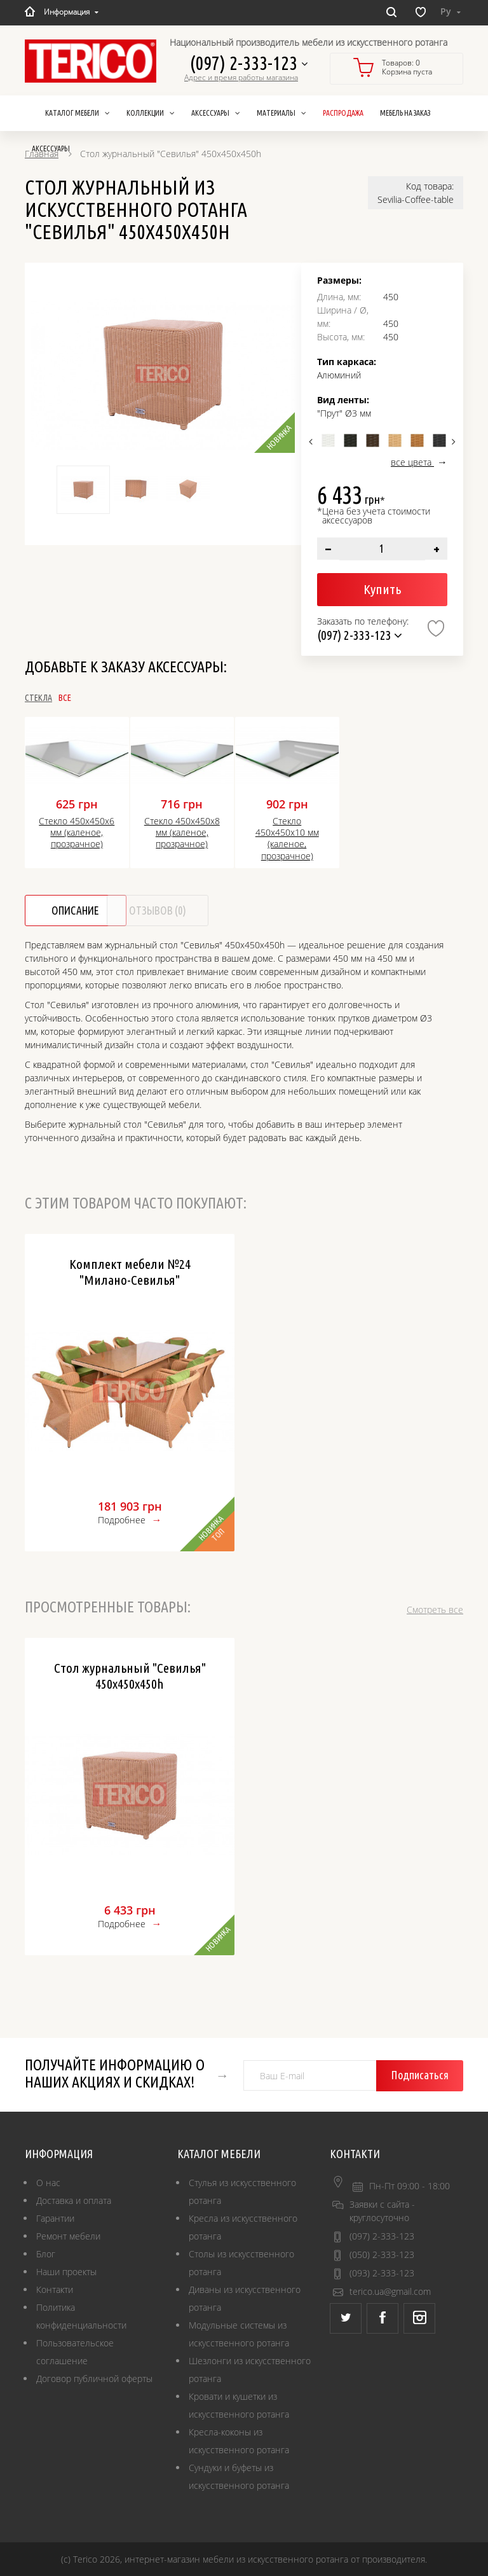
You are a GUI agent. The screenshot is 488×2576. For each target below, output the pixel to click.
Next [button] (452, 441)
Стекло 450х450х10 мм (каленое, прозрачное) (287, 838)
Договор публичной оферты (94, 2378)
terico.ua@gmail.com (390, 2291)
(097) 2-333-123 (245, 63)
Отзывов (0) (201, 910)
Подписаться (422, 2075)
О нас (48, 2183)
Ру (450, 11)
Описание (81, 910)
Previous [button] (312, 441)
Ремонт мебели (68, 2236)
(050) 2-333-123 (381, 2254)
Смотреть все (435, 1610)
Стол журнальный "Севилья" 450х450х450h (130, 1676)
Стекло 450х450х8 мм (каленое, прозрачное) (182, 832)
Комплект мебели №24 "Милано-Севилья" (130, 1272)
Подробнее (122, 1520)
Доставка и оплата (73, 2200)
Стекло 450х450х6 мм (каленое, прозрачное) (76, 832)
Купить (382, 589)
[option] (163, 374)
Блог (45, 2254)
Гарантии (55, 2218)
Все (107, 698)
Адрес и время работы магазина (241, 78)
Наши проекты (66, 2272)
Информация (71, 11)
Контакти (54, 2289)
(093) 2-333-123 (381, 2273)
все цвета (412, 462)
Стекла (38, 698)
